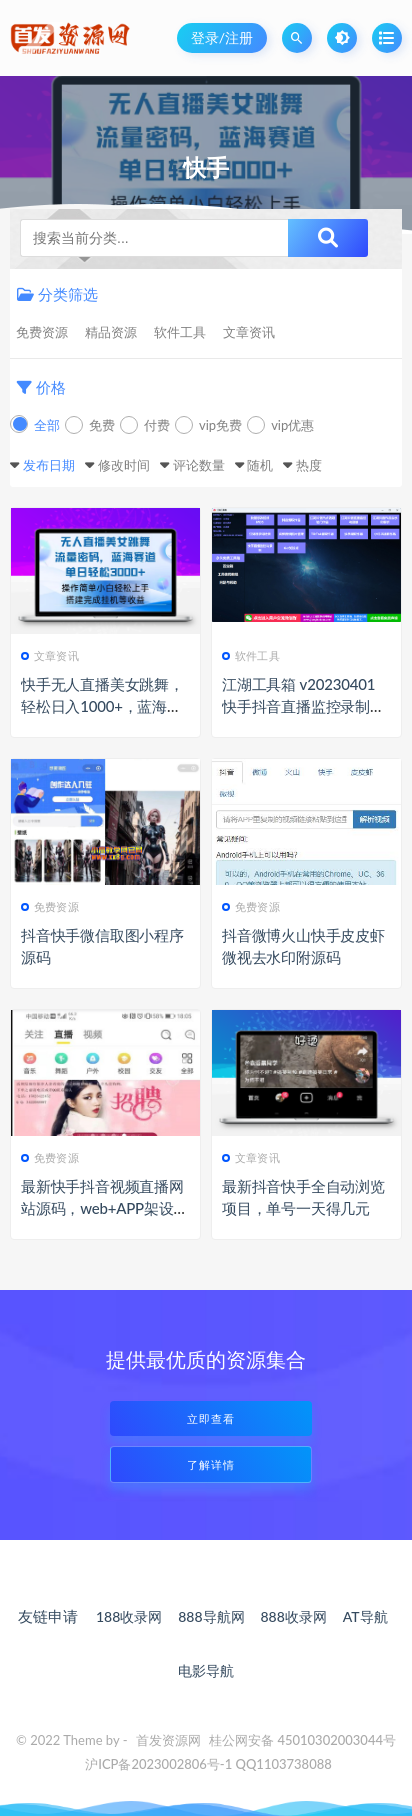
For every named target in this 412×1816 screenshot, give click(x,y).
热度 (309, 465)
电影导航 (206, 1670)
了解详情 (211, 1464)
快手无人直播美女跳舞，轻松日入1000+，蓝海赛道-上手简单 (102, 706)
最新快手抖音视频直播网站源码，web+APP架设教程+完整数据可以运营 (104, 1208)
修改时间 (124, 465)
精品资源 (111, 332)
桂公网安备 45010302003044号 (302, 1740)
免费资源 (42, 332)
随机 (260, 465)
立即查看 (211, 1418)
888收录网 (293, 1616)
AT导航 (365, 1616)
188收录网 (129, 1616)
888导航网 (211, 1616)
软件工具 (180, 332)
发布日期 (49, 465)
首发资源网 (168, 1740)
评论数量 (199, 465)
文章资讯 (249, 332)
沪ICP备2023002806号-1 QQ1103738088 (208, 1764)
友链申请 (48, 1616)
